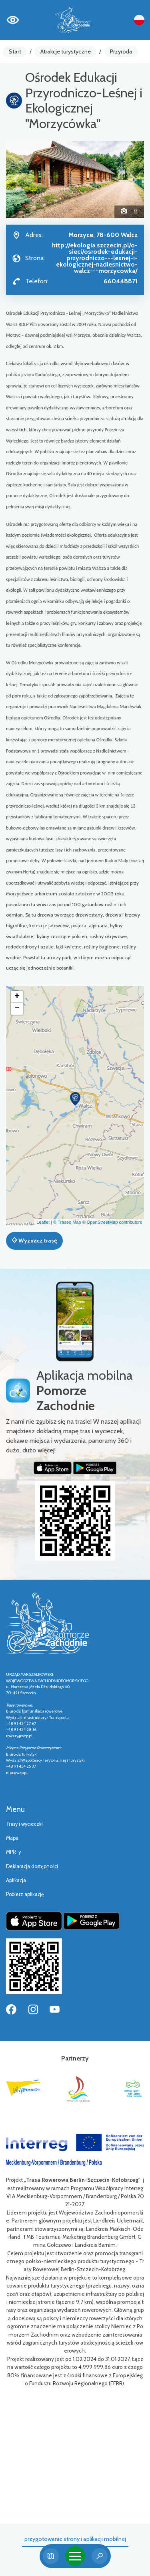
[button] (16, 179)
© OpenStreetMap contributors (112, 1222)
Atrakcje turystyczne (65, 51)
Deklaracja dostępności (32, 1866)
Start (15, 51)
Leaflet (43, 1222)
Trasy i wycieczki (24, 1824)
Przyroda (121, 51)
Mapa (12, 1838)
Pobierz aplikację (25, 1894)
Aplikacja (16, 1880)
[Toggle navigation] (75, 2556)
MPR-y (13, 1852)
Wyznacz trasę (34, 1240)
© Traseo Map (67, 1222)
